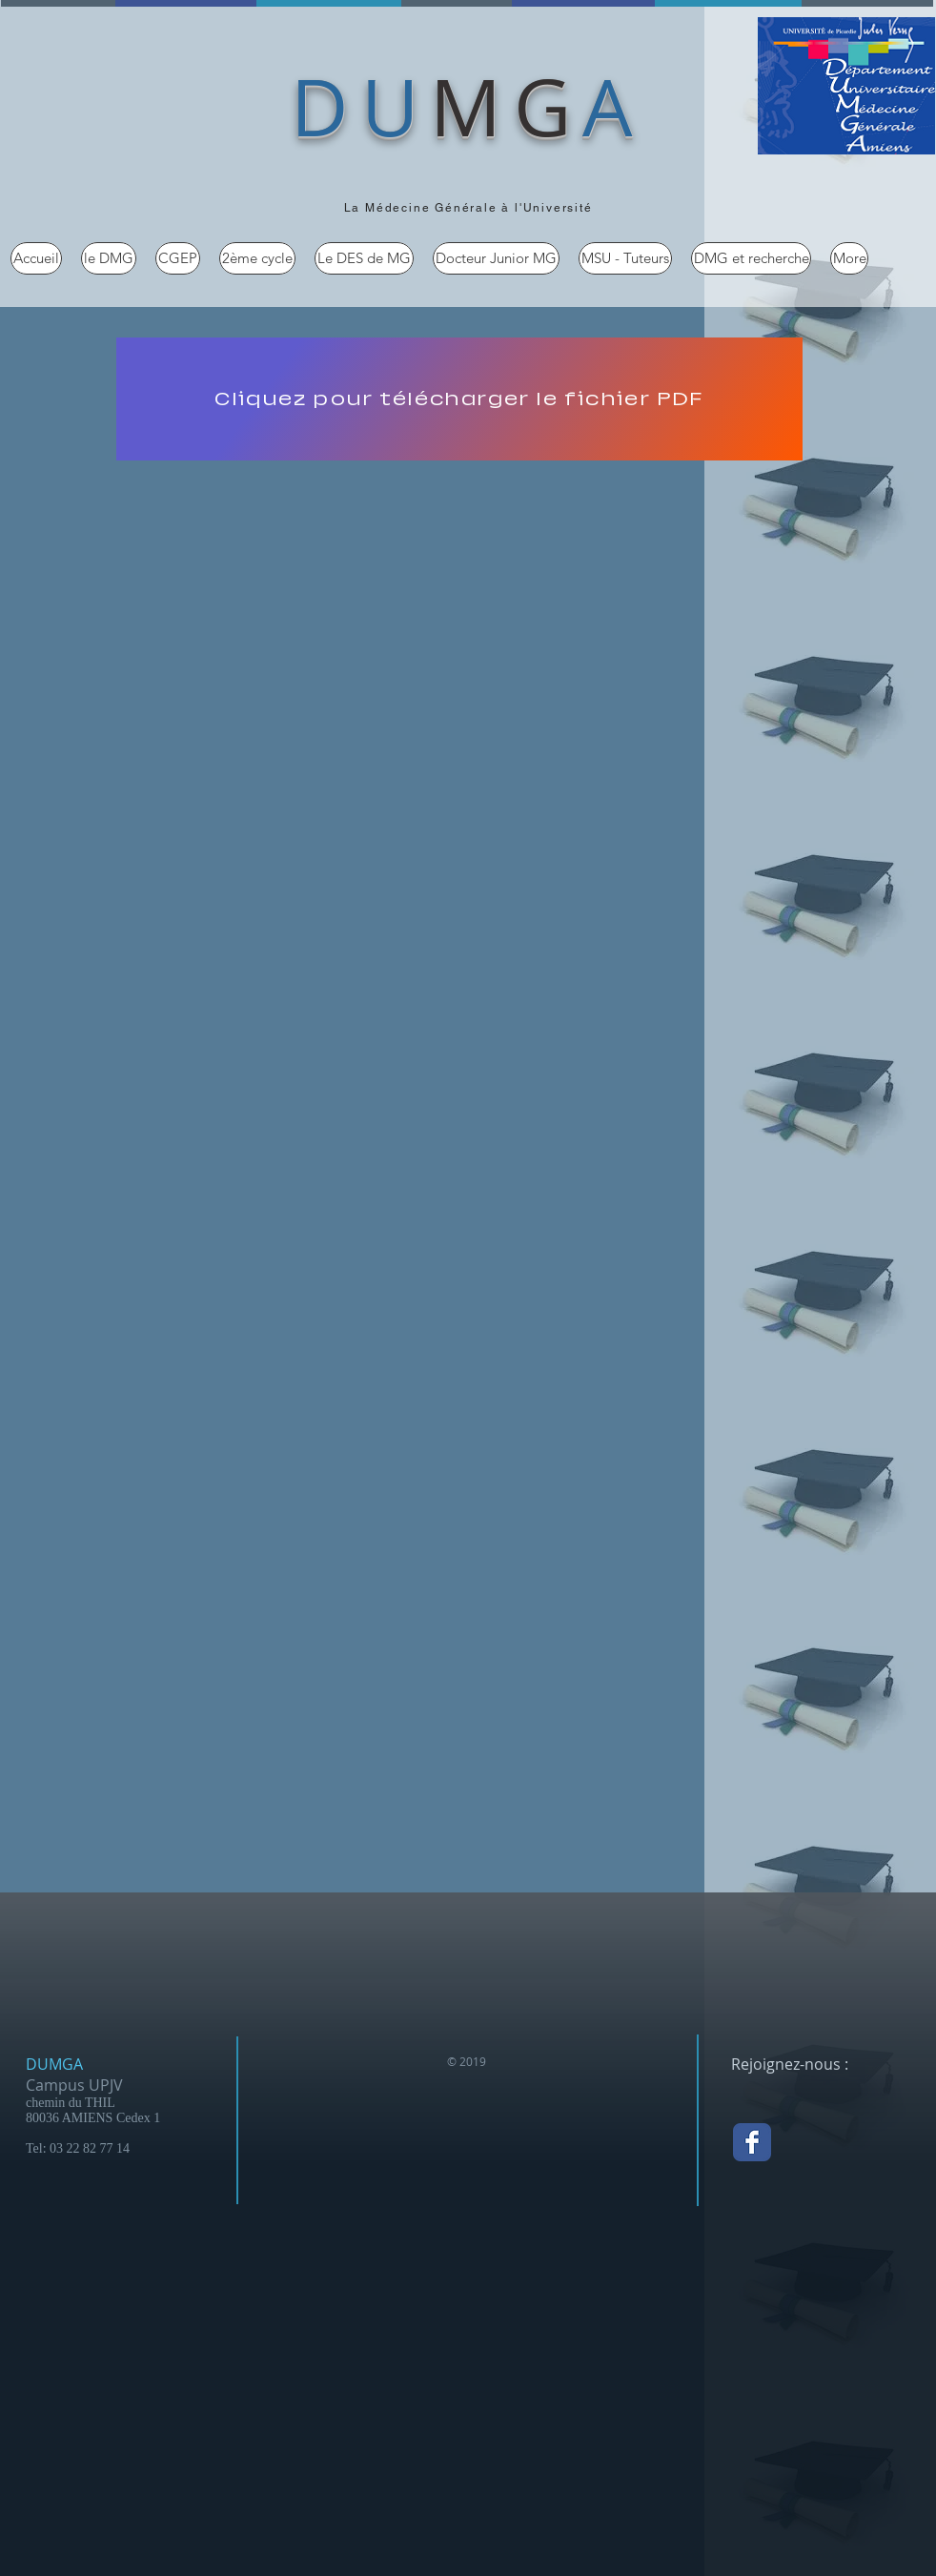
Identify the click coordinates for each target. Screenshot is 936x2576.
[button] (108, 258)
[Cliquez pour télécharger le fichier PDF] (459, 398)
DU (360, 106)
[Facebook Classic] (752, 2142)
